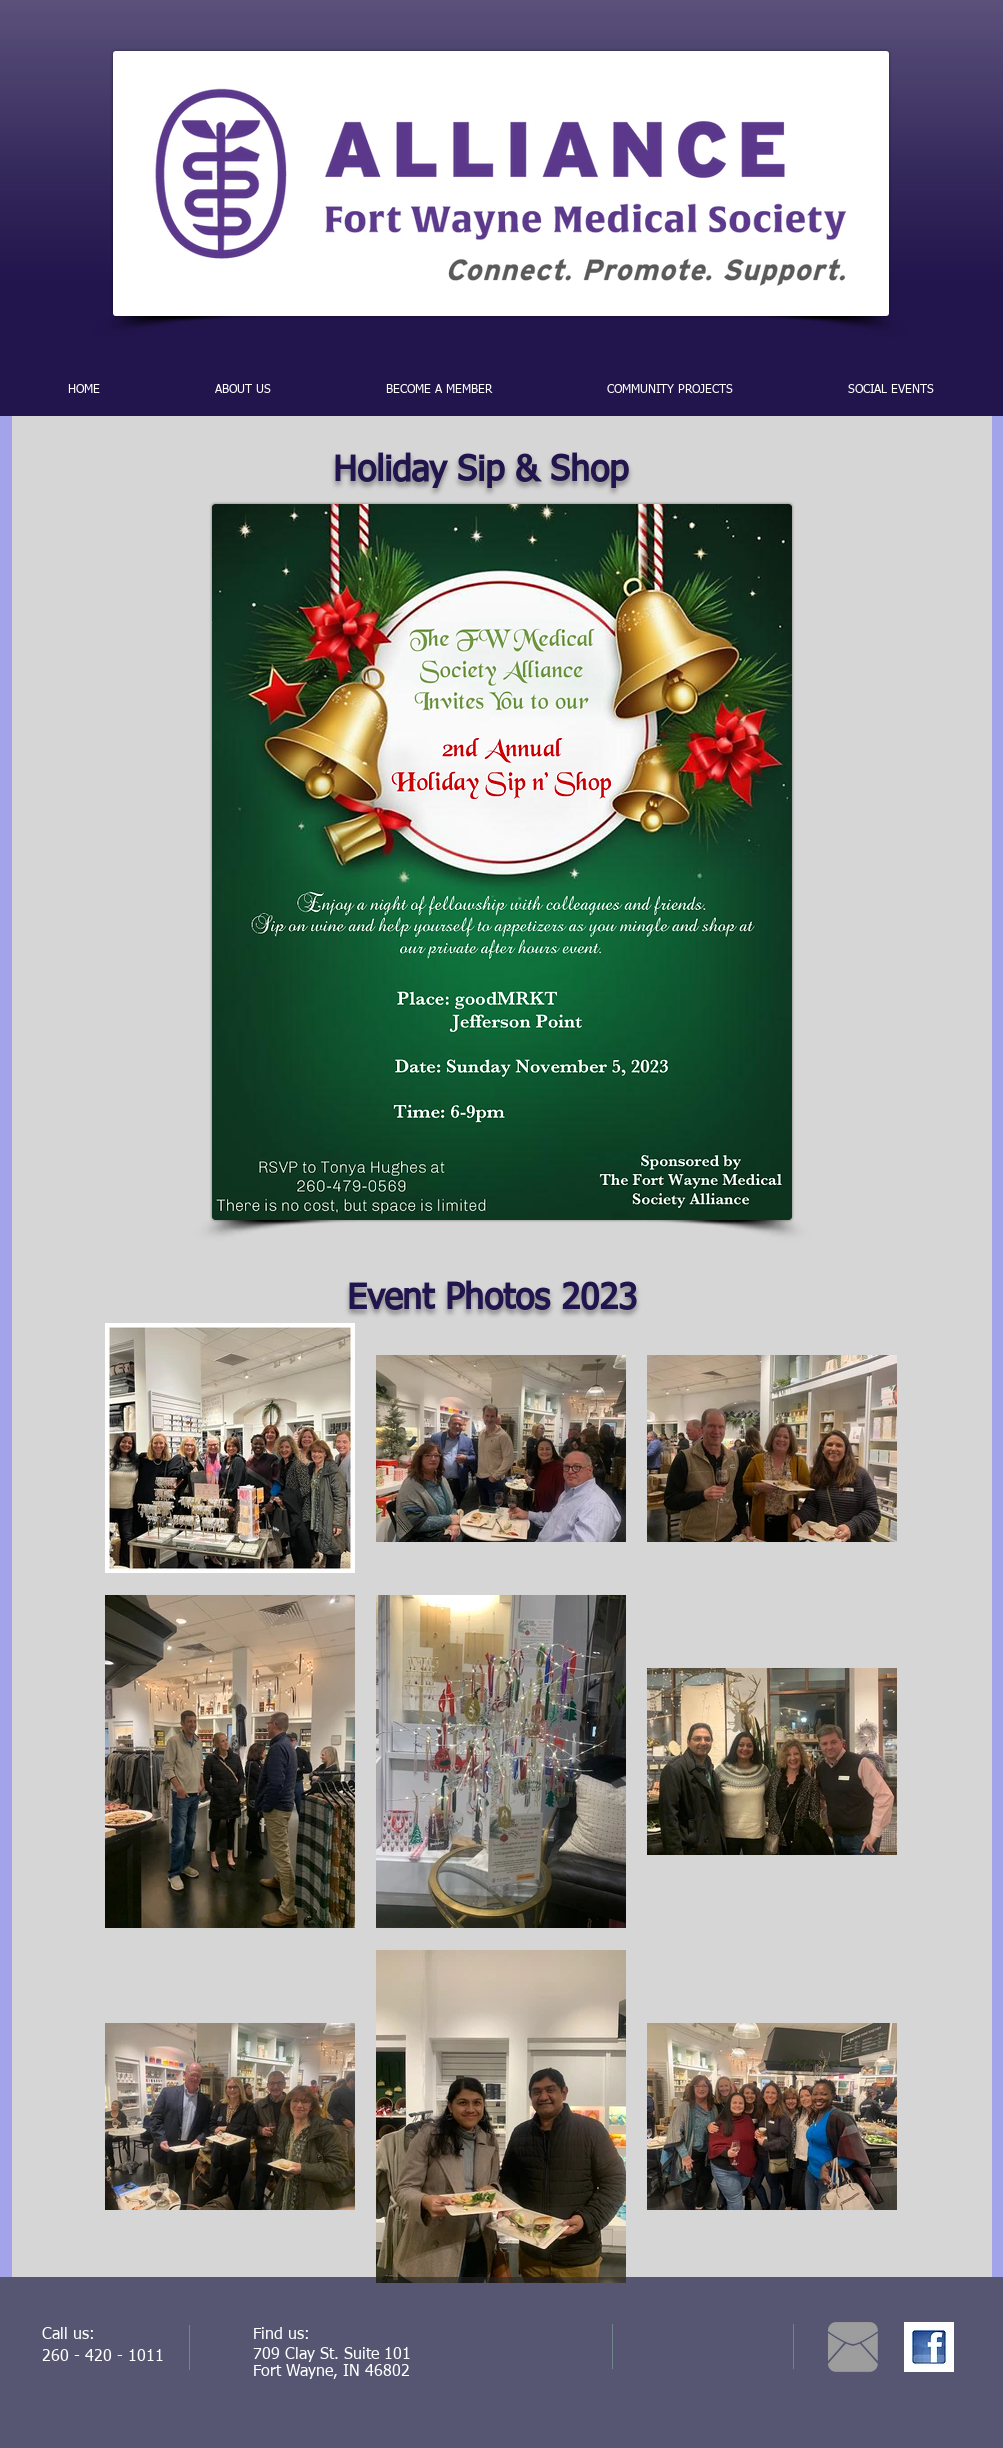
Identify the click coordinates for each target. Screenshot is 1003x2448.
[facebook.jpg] (929, 2347)
